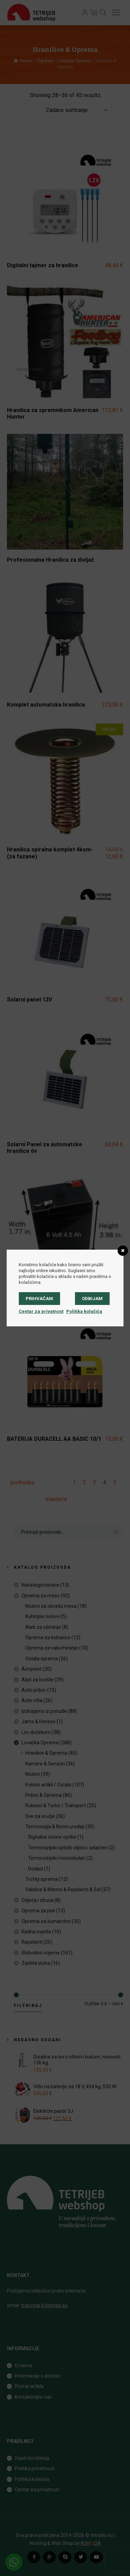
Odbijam (92, 1298)
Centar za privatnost (41, 1311)
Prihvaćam (39, 1298)
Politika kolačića (84, 1311)
